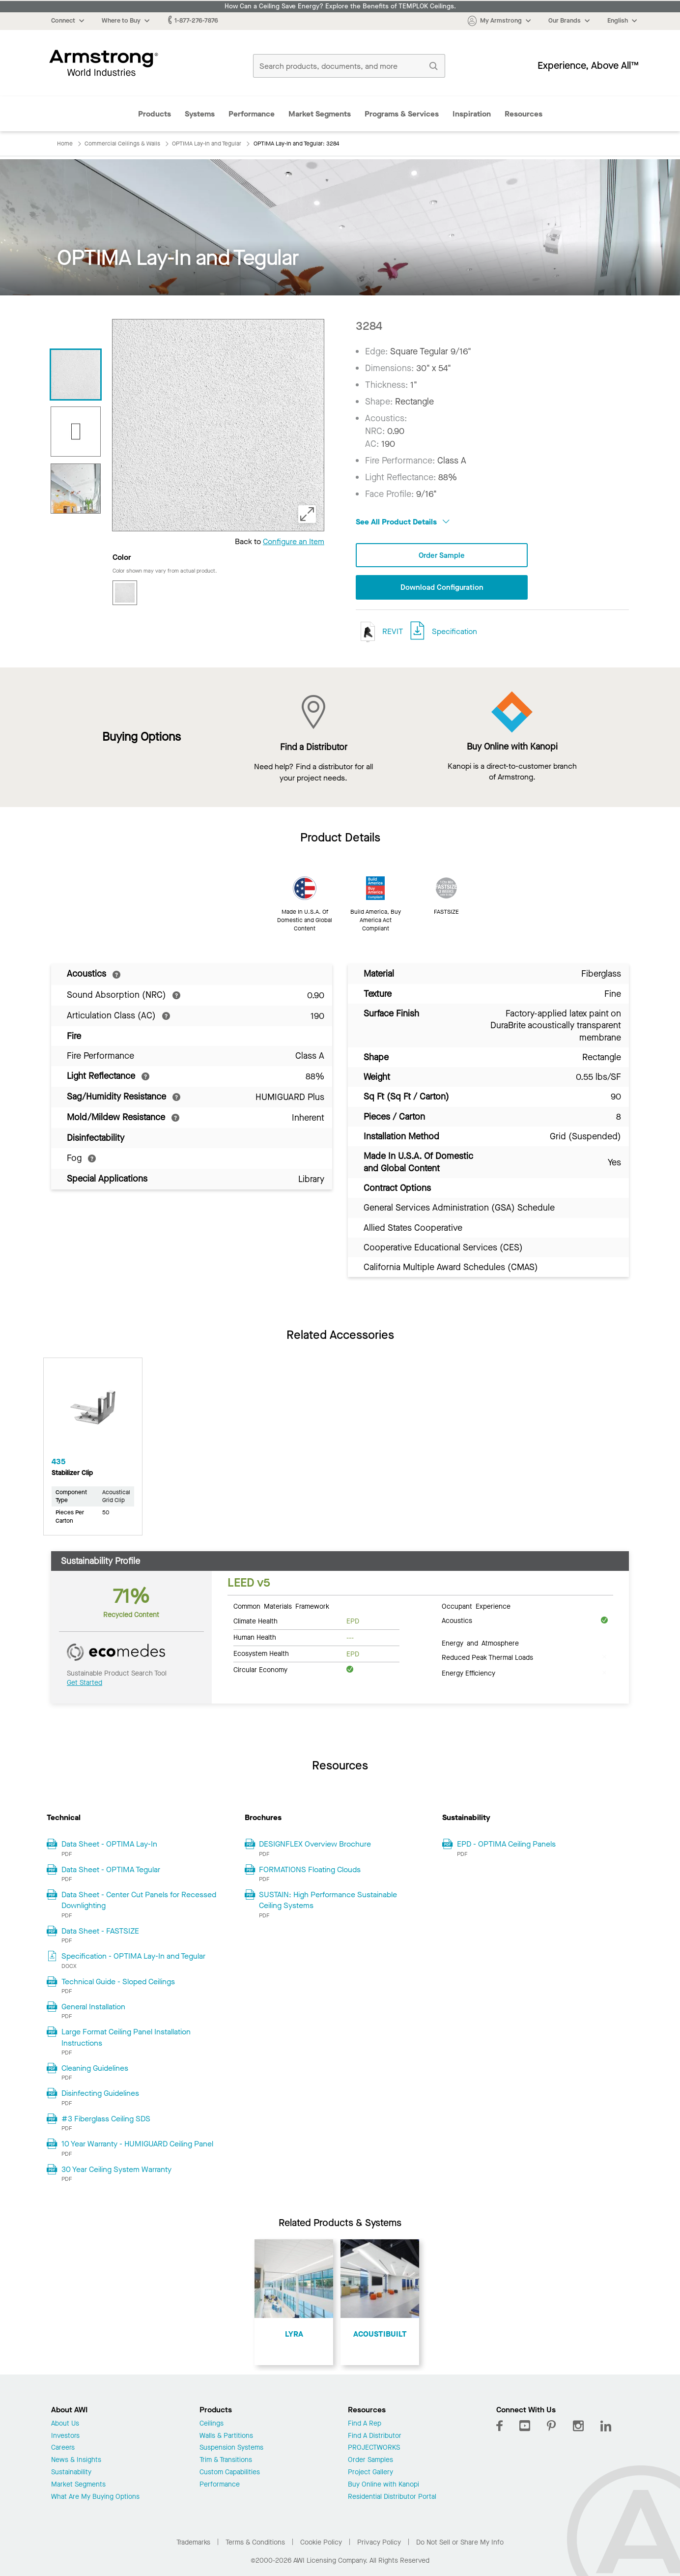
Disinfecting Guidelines (100, 2094)
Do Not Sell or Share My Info (460, 2543)
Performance (251, 114)
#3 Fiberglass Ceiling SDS (105, 2119)
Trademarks (193, 2543)
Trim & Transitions (225, 2461)
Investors (65, 2436)
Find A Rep (364, 2425)
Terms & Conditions (255, 2543)
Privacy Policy (379, 2543)
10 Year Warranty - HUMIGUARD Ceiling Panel (137, 2145)
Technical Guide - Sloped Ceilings (118, 1982)
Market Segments (319, 114)
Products (154, 114)
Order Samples (370, 2461)
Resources (523, 114)
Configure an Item (293, 541)
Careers (63, 2449)
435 (58, 1462)
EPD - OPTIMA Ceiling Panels (506, 1845)
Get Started (84, 1683)
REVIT (379, 633)
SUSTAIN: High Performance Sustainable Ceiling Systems (328, 1900)
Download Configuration (441, 588)
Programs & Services (402, 114)
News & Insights (76, 2461)
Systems (200, 114)
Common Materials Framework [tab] (281, 1606)
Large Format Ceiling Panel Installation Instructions (126, 2038)
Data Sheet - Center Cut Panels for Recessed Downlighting (138, 1900)
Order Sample (442, 555)
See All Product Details (403, 522)
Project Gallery (370, 2473)
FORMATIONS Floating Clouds (310, 1870)
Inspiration (472, 114)
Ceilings (211, 2425)
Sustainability (71, 2473)
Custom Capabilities (229, 2473)
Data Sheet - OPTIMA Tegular (110, 1870)
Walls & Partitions (226, 2436)
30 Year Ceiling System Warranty (116, 2170)
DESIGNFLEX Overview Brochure (315, 1845)
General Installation (93, 2007)
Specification (454, 632)
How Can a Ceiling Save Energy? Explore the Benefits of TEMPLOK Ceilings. (340, 6)
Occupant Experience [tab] (476, 1606)
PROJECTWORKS (374, 2449)
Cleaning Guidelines (94, 2069)
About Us (65, 2425)
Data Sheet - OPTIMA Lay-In (109, 1845)
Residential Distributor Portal (392, 2497)
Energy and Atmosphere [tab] (480, 1643)
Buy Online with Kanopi (383, 2486)
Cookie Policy (321, 2543)
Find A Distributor (374, 2436)
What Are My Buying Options (95, 2497)
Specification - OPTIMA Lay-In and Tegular (133, 1957)
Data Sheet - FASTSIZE (100, 1932)
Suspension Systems (231, 2449)
